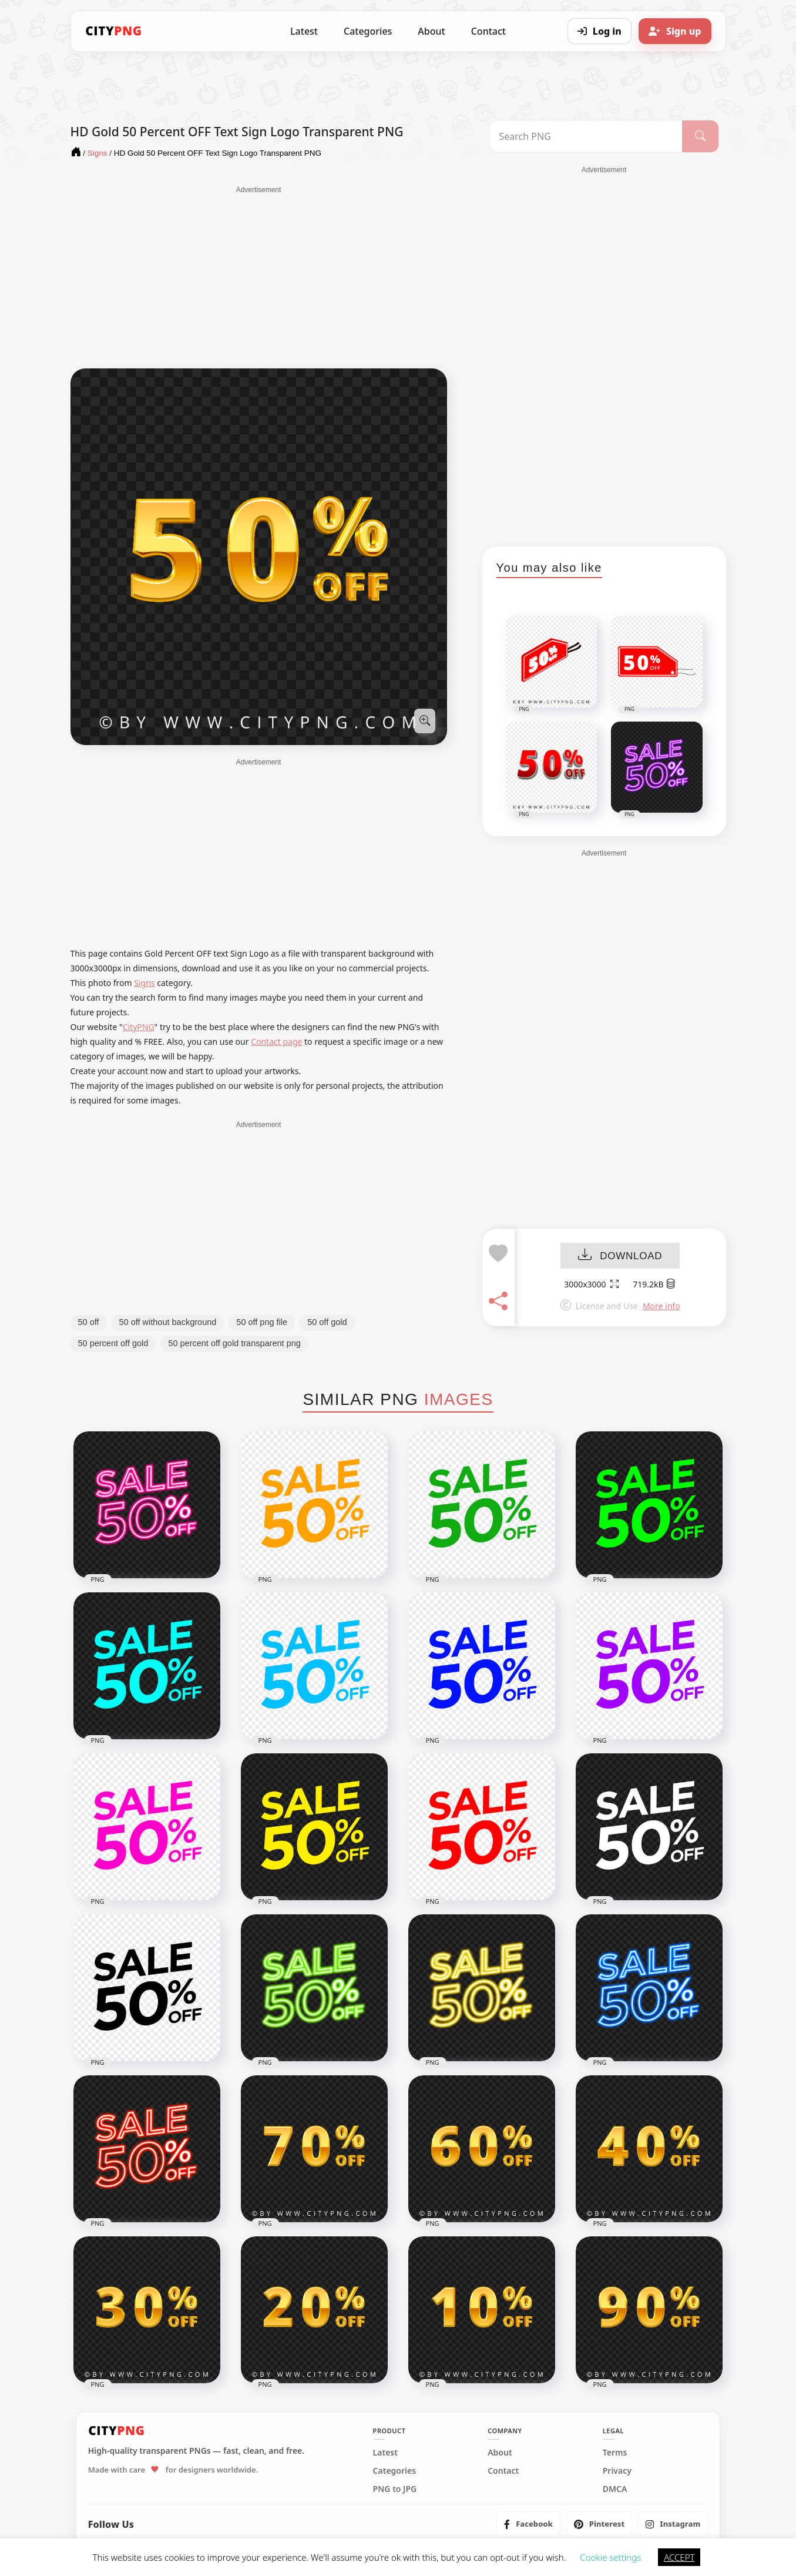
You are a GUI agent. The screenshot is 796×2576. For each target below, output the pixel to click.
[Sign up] (675, 31)
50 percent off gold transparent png (234, 1343)
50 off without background (168, 1322)
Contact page (276, 1041)
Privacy (617, 2471)
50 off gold (327, 1322)
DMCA (615, 2489)
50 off (88, 1322)
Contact (488, 31)
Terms (615, 2452)
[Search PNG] (586, 136)
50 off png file (261, 1322)
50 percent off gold (113, 1343)
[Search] (700, 136)
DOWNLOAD (620, 1256)
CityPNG (139, 1026)
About (431, 31)
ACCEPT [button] (679, 2557)
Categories (368, 31)
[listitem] (528, 2524)
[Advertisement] (258, 277)
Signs (144, 982)
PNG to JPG (395, 2489)
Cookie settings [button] (610, 2557)
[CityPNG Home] (114, 31)
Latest (304, 31)
